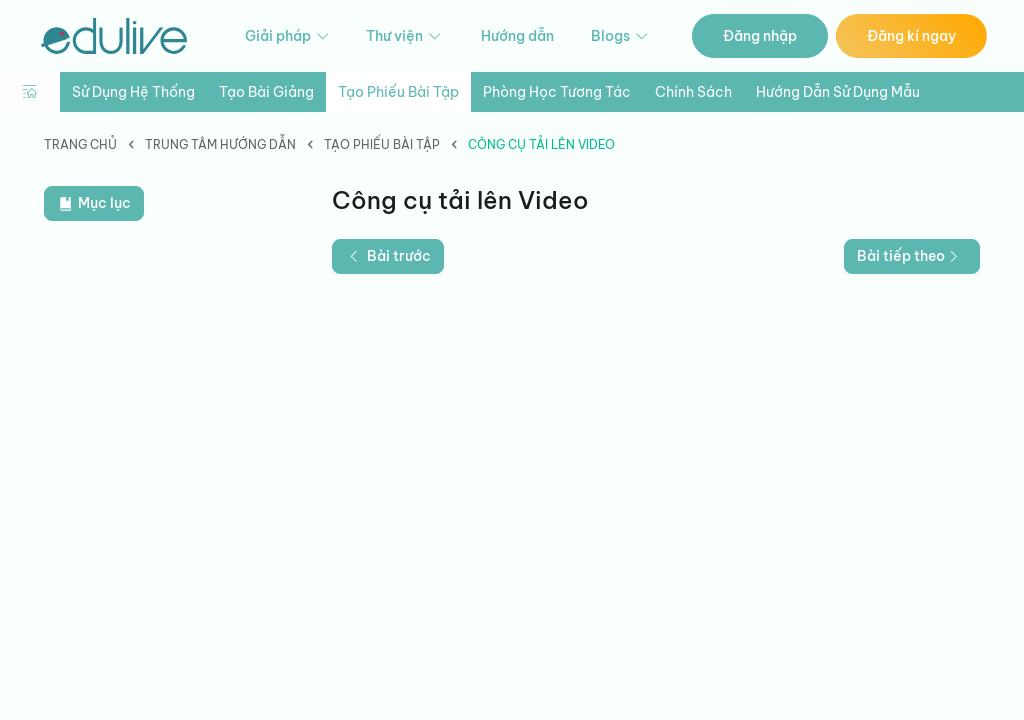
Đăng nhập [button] (760, 36)
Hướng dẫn (517, 36)
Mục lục (94, 203)
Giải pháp (288, 36)
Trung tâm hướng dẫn (220, 144)
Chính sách (693, 92)
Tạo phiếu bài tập (398, 92)
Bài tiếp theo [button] (910, 256)
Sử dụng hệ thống (133, 92)
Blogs (621, 36)
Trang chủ (80, 144)
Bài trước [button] (388, 256)
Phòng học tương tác (557, 92)
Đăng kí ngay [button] (911, 36)
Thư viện (405, 36)
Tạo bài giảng (266, 92)
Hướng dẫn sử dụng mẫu (838, 92)
